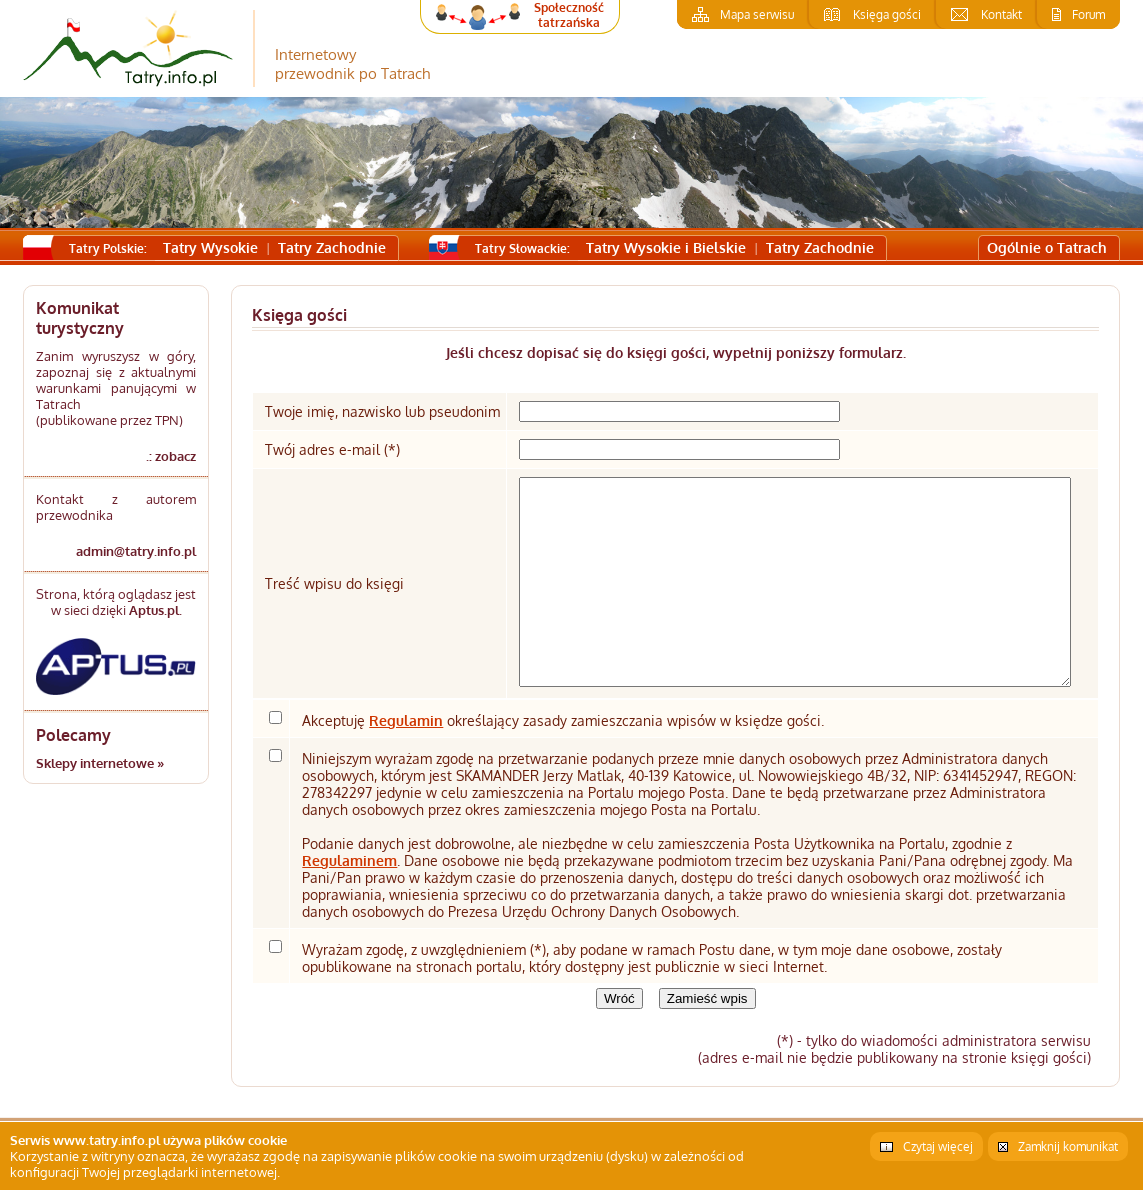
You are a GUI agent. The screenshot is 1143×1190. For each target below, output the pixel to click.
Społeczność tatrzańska (569, 15)
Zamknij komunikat (1068, 1146)
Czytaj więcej (938, 1146)
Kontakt (1001, 14)
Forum (1088, 14)
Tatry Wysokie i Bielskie (666, 247)
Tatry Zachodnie (332, 247)
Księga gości (887, 14)
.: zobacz (171, 456)
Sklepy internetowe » (100, 763)
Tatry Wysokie (210, 247)
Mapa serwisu (757, 14)
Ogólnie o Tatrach (1047, 247)
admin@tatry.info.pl (136, 551)
